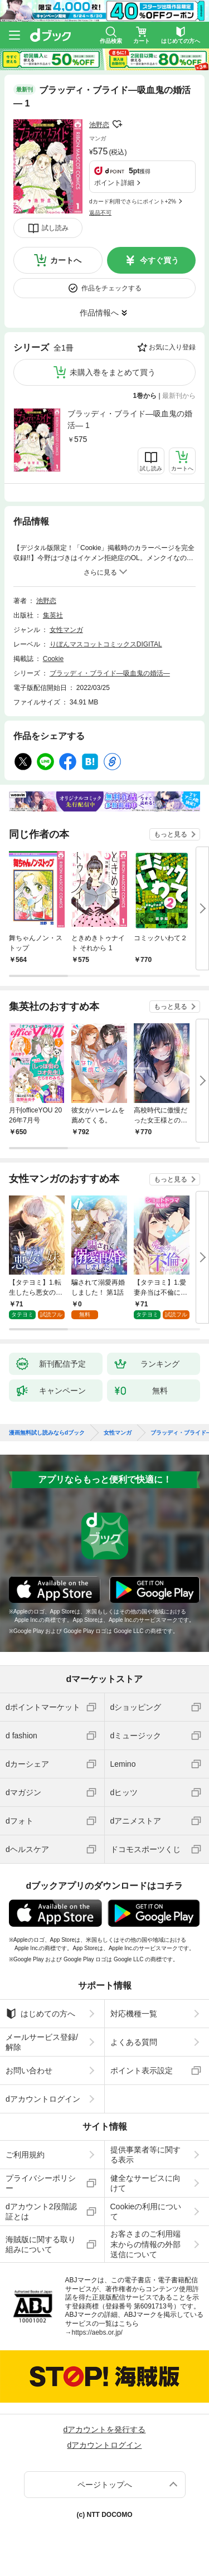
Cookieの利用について (146, 2211)
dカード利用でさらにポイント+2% (132, 201)
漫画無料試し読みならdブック (47, 1433)
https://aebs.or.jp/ (97, 2332)
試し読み (55, 228)
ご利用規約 (25, 2154)
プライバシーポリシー (41, 2183)
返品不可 (100, 213)
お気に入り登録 (172, 347)
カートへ (65, 260)
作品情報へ (99, 312)
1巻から (145, 395)
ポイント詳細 (114, 183)
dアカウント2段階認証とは (41, 2211)
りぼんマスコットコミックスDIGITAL (106, 644)
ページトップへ (104, 2484)
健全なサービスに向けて (145, 2183)
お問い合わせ (29, 2070)
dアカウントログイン (43, 2098)
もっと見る (170, 834)
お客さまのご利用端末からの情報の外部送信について (145, 2243)
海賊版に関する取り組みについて (41, 2244)
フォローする (117, 124)
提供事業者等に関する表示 (145, 2154)
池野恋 (99, 125)
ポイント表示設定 (141, 2070)
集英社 (53, 615)
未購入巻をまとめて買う (112, 372)
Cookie (53, 659)
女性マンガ (66, 630)
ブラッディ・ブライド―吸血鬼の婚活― (110, 673)
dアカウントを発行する (105, 2429)
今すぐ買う (159, 260)
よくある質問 (133, 2042)
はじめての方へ (40, 2013)
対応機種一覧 (133, 2013)
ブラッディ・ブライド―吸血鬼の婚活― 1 (129, 419)
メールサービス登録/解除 (42, 2042)
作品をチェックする (111, 288)
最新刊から (179, 395)
